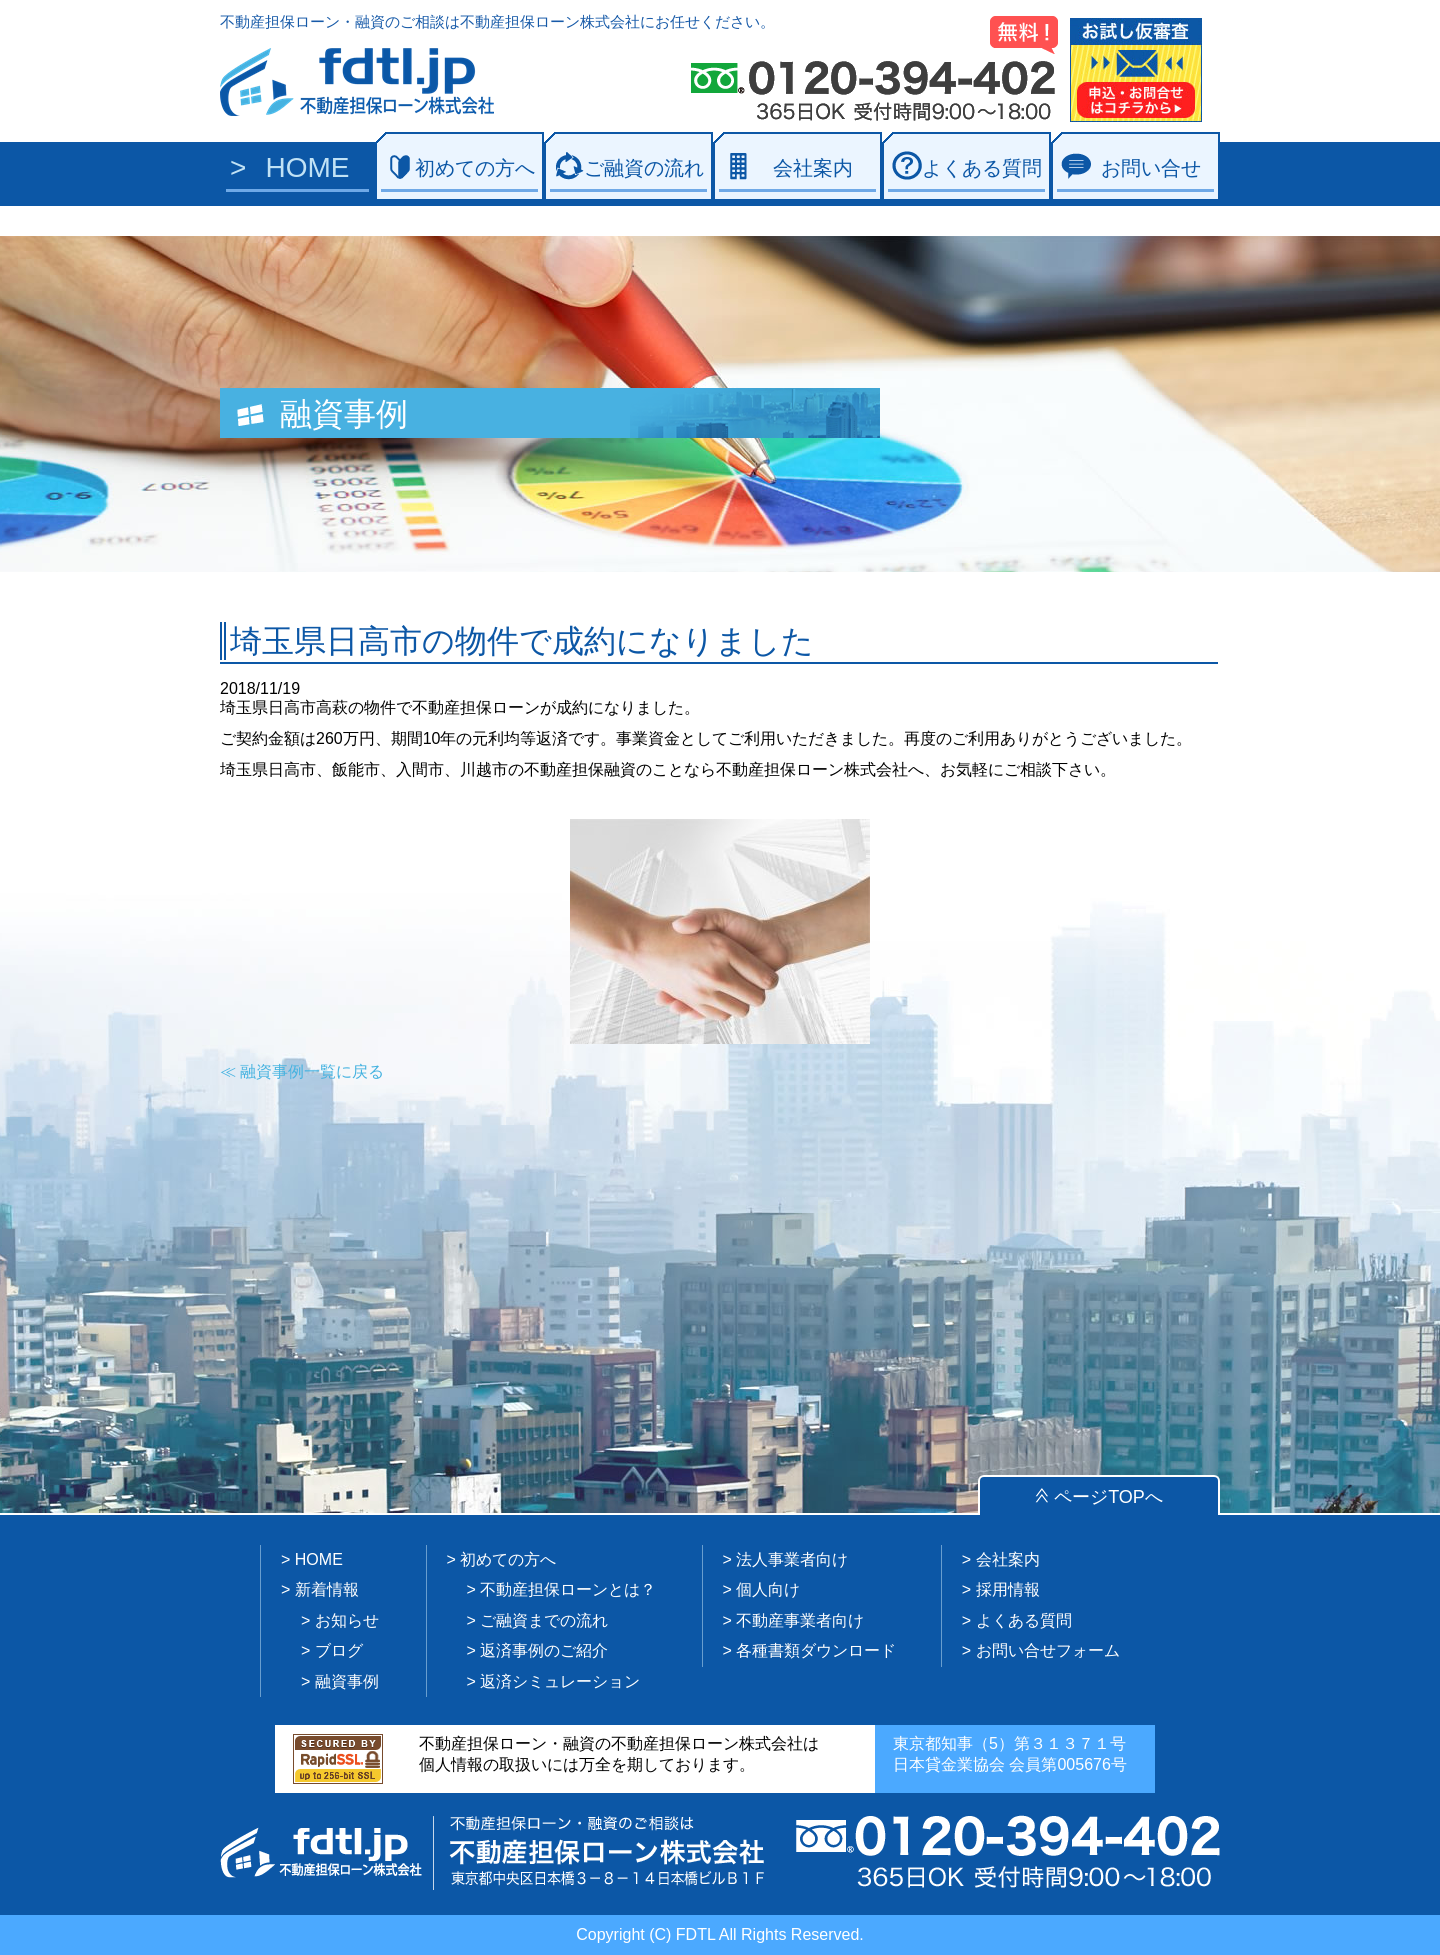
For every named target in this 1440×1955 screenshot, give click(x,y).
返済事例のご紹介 (544, 1650)
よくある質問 (982, 168)
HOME (308, 167)
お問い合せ (1151, 168)
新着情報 (327, 1589)
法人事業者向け (792, 1559)
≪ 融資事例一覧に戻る (302, 1071)
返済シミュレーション (560, 1681)
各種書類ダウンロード (816, 1650)
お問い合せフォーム (1048, 1650)
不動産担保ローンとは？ (568, 1589)
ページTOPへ (1108, 1497)
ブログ (339, 1650)
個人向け (768, 1589)
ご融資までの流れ (544, 1620)
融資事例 (347, 1681)
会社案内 (813, 168)
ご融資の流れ (644, 168)
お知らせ (347, 1620)
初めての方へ (475, 168)
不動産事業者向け (800, 1620)
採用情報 (1008, 1589)
